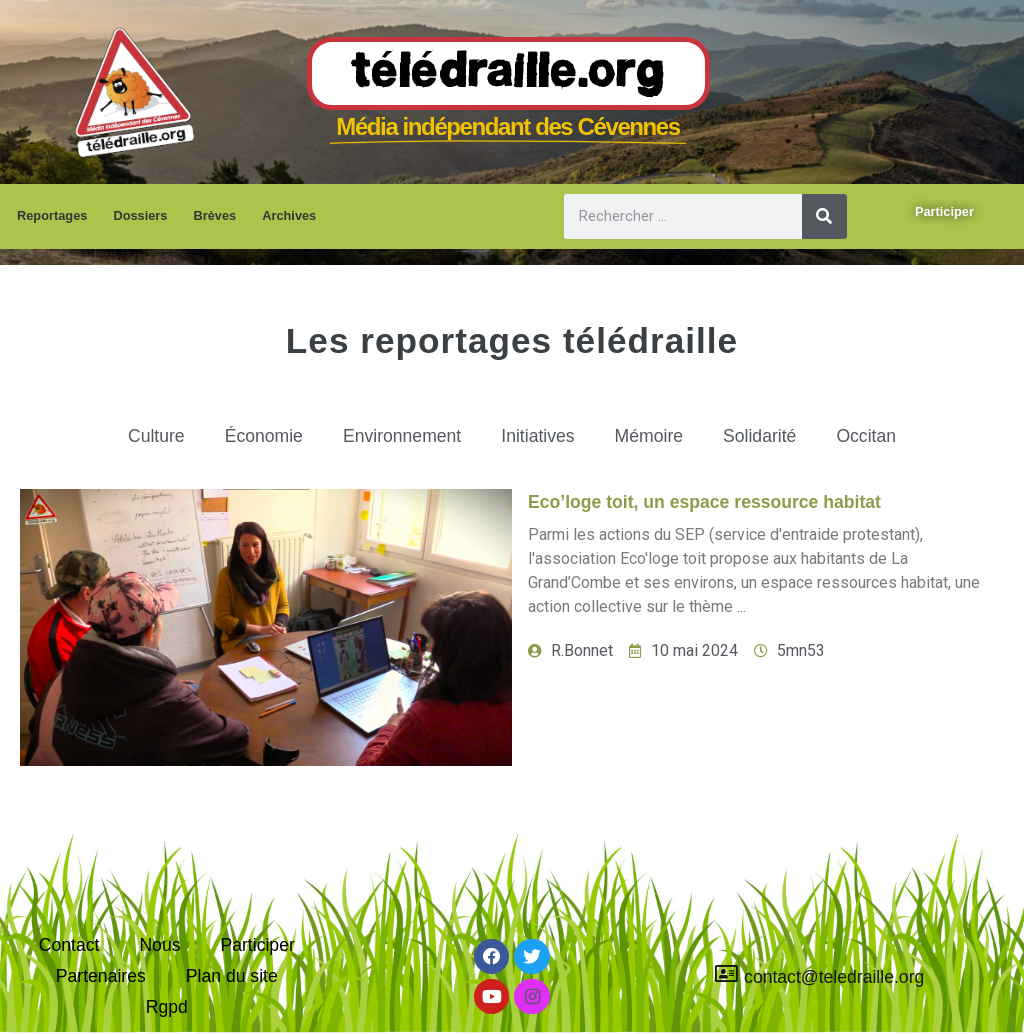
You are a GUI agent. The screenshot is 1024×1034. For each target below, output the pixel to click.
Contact (69, 945)
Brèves (214, 215)
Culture (156, 436)
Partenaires (101, 976)
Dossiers (140, 215)
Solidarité (759, 436)
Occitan (866, 436)
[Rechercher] (824, 216)
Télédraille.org (508, 74)
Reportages (52, 215)
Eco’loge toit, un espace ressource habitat (704, 502)
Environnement (402, 436)
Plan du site (232, 976)
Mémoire (649, 436)
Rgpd (167, 1007)
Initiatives (537, 436)
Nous (159, 945)
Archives (289, 215)
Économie (264, 436)
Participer (257, 945)
